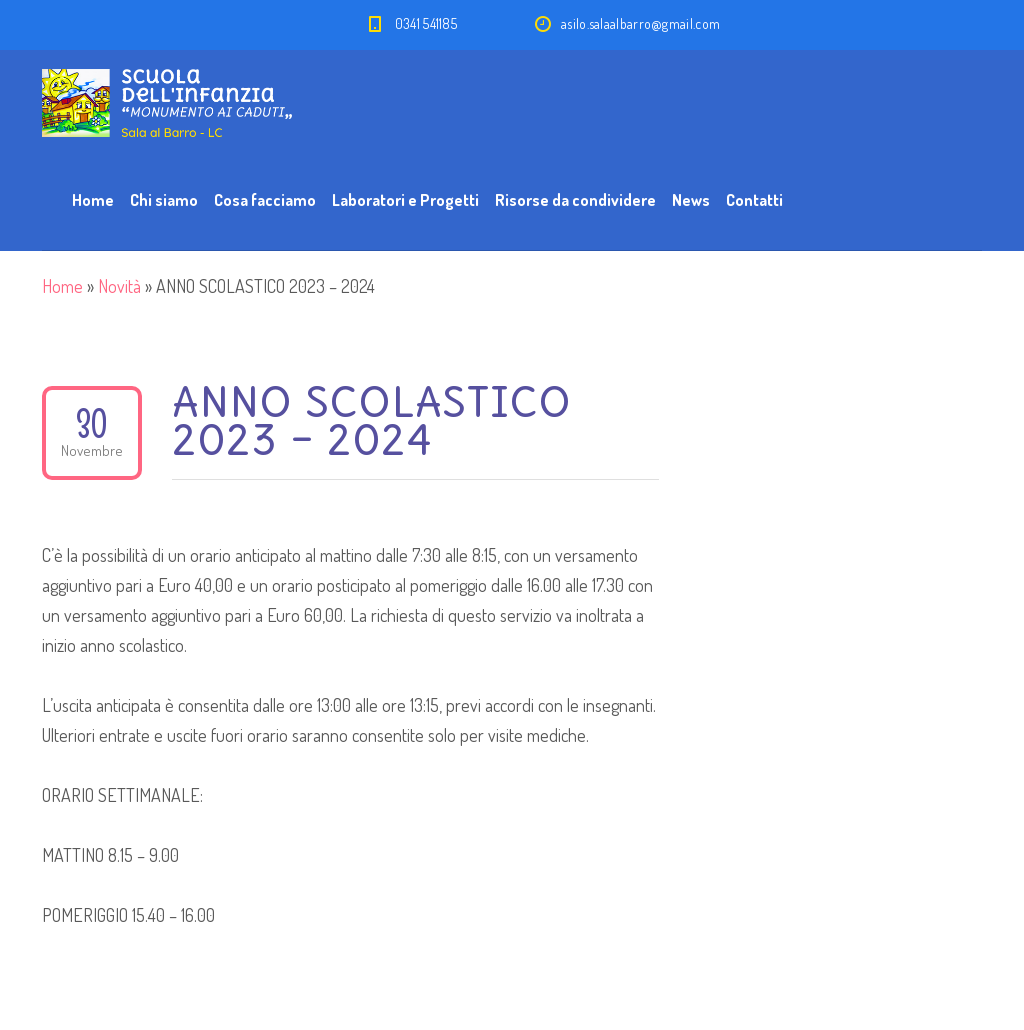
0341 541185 (426, 23)
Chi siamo (164, 200)
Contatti (754, 200)
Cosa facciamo (265, 200)
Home (93, 200)
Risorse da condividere (575, 200)
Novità (119, 286)
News (691, 200)
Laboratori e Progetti (405, 200)
